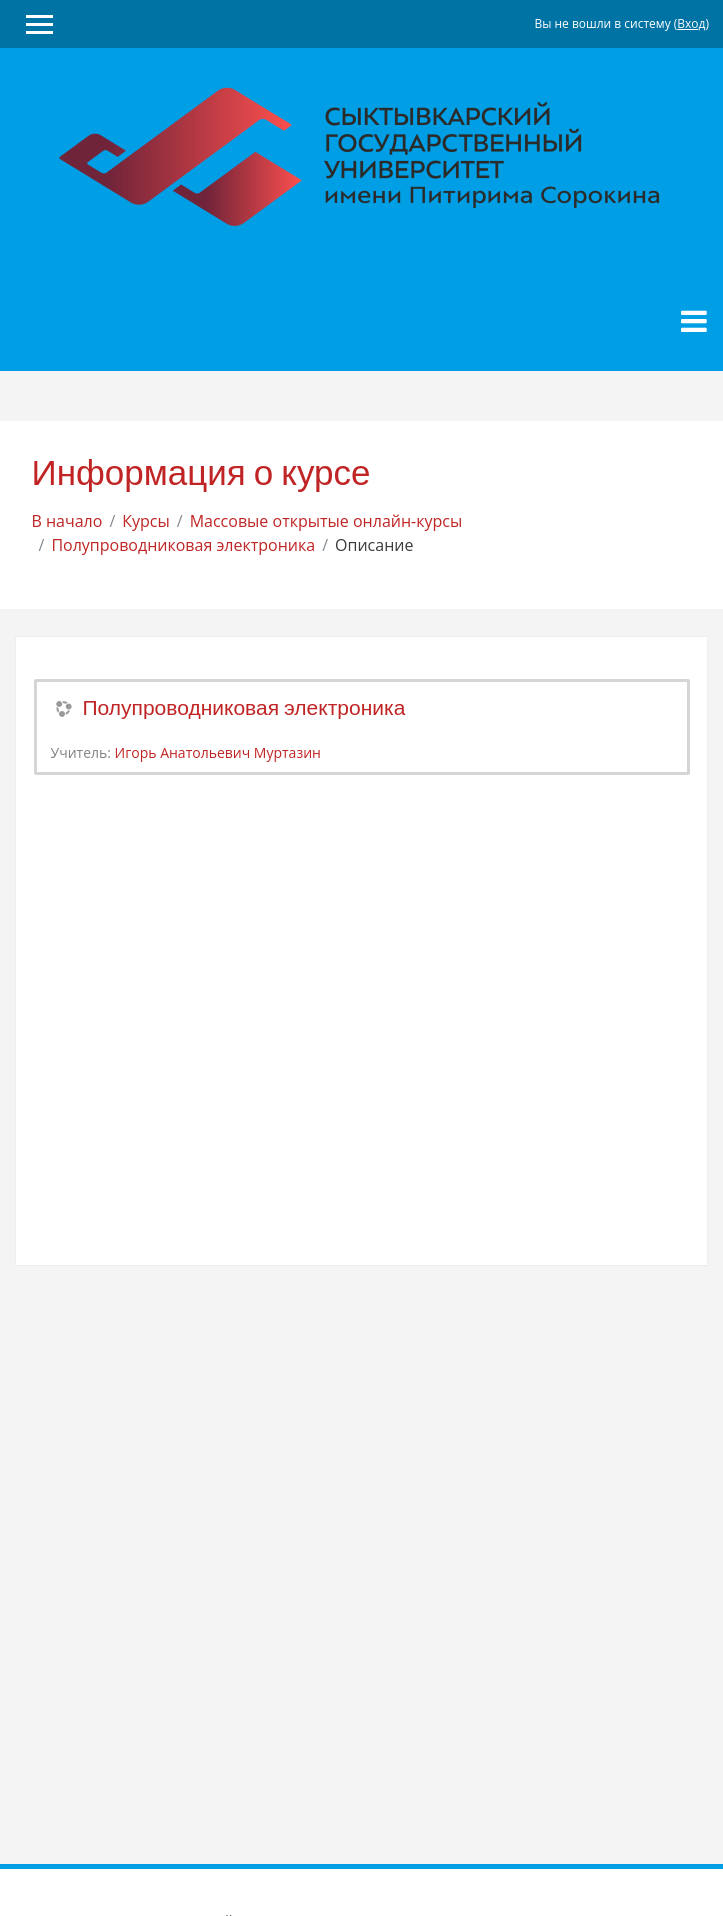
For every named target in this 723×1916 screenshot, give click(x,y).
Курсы (146, 521)
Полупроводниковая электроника (183, 545)
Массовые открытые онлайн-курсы (326, 521)
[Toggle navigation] (694, 321)
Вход (691, 23)
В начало (67, 521)
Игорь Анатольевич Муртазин (218, 752)
